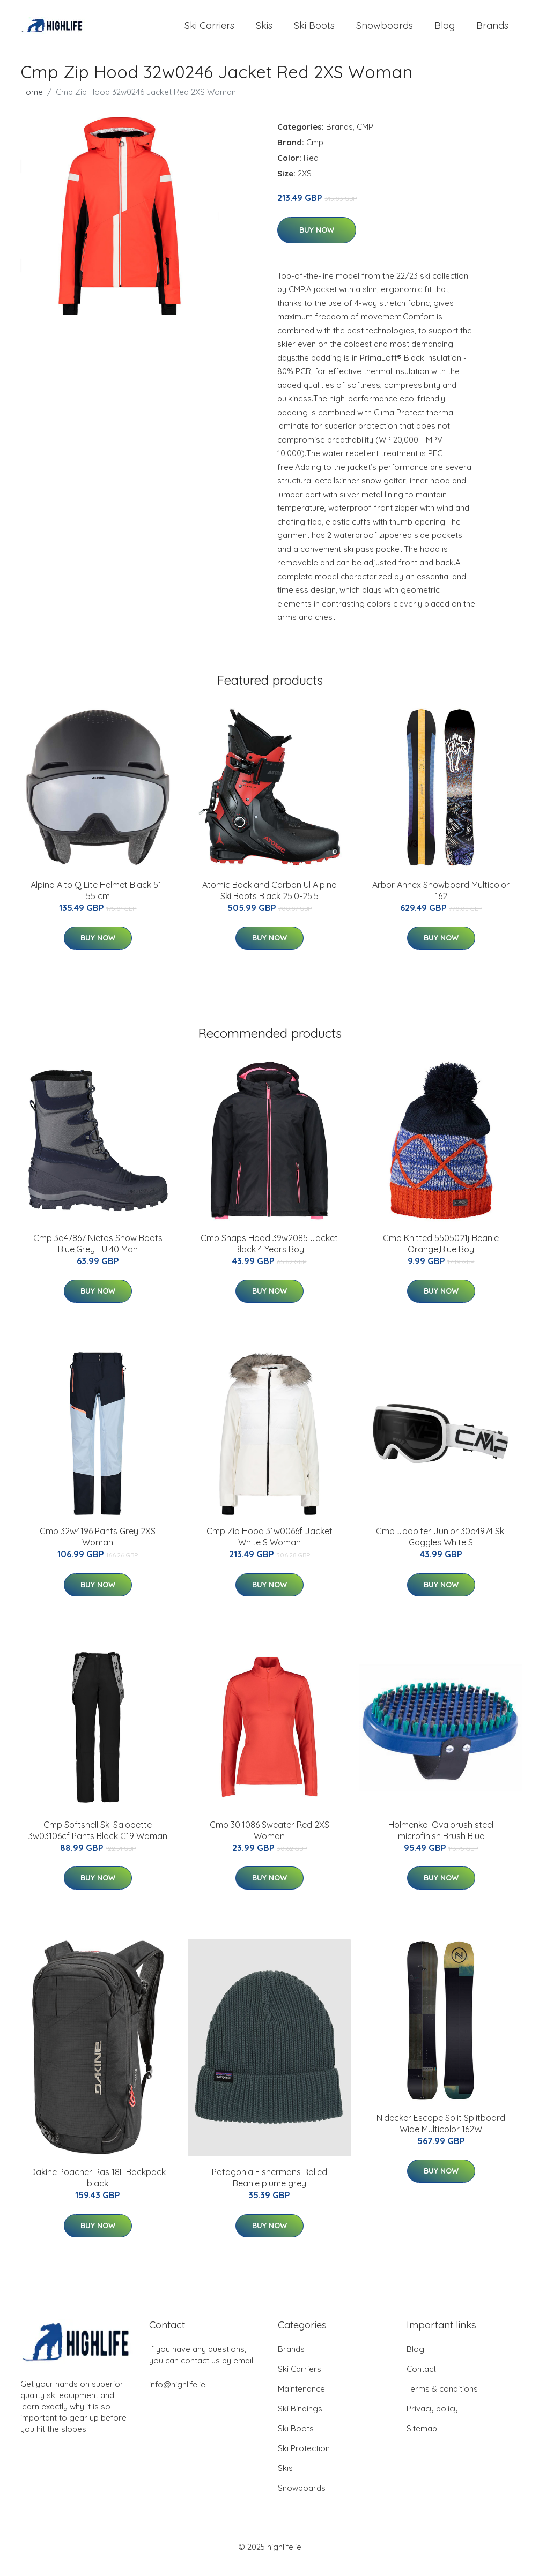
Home (31, 103)
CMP (365, 137)
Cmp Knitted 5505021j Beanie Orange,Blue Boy (441, 1254)
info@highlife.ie (177, 2395)
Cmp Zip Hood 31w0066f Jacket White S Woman (269, 1547)
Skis (264, 31)
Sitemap (422, 2439)
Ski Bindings (300, 2419)
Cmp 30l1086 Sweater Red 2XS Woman (269, 1841)
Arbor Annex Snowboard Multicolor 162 (441, 901)
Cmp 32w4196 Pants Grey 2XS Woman (98, 1547)
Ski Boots (314, 31)
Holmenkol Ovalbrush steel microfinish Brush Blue (440, 1841)
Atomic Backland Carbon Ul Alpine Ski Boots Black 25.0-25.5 (269, 901)
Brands (492, 31)
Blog (444, 31)
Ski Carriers (209, 31)
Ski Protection (304, 2459)
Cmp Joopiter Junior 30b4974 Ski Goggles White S (441, 1547)
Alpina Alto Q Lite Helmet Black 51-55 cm (98, 901)
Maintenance (301, 2399)
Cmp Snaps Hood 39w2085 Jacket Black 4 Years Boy (269, 1254)
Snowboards (384, 31)
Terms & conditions (442, 2399)
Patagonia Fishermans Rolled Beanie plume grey (269, 2188)
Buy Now (316, 240)
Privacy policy (432, 2419)
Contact (421, 2380)
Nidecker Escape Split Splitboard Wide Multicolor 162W (440, 2134)
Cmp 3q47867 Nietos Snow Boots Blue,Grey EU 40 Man (98, 1254)
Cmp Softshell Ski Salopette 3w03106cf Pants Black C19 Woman (97, 1841)
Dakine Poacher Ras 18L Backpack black (98, 2188)
